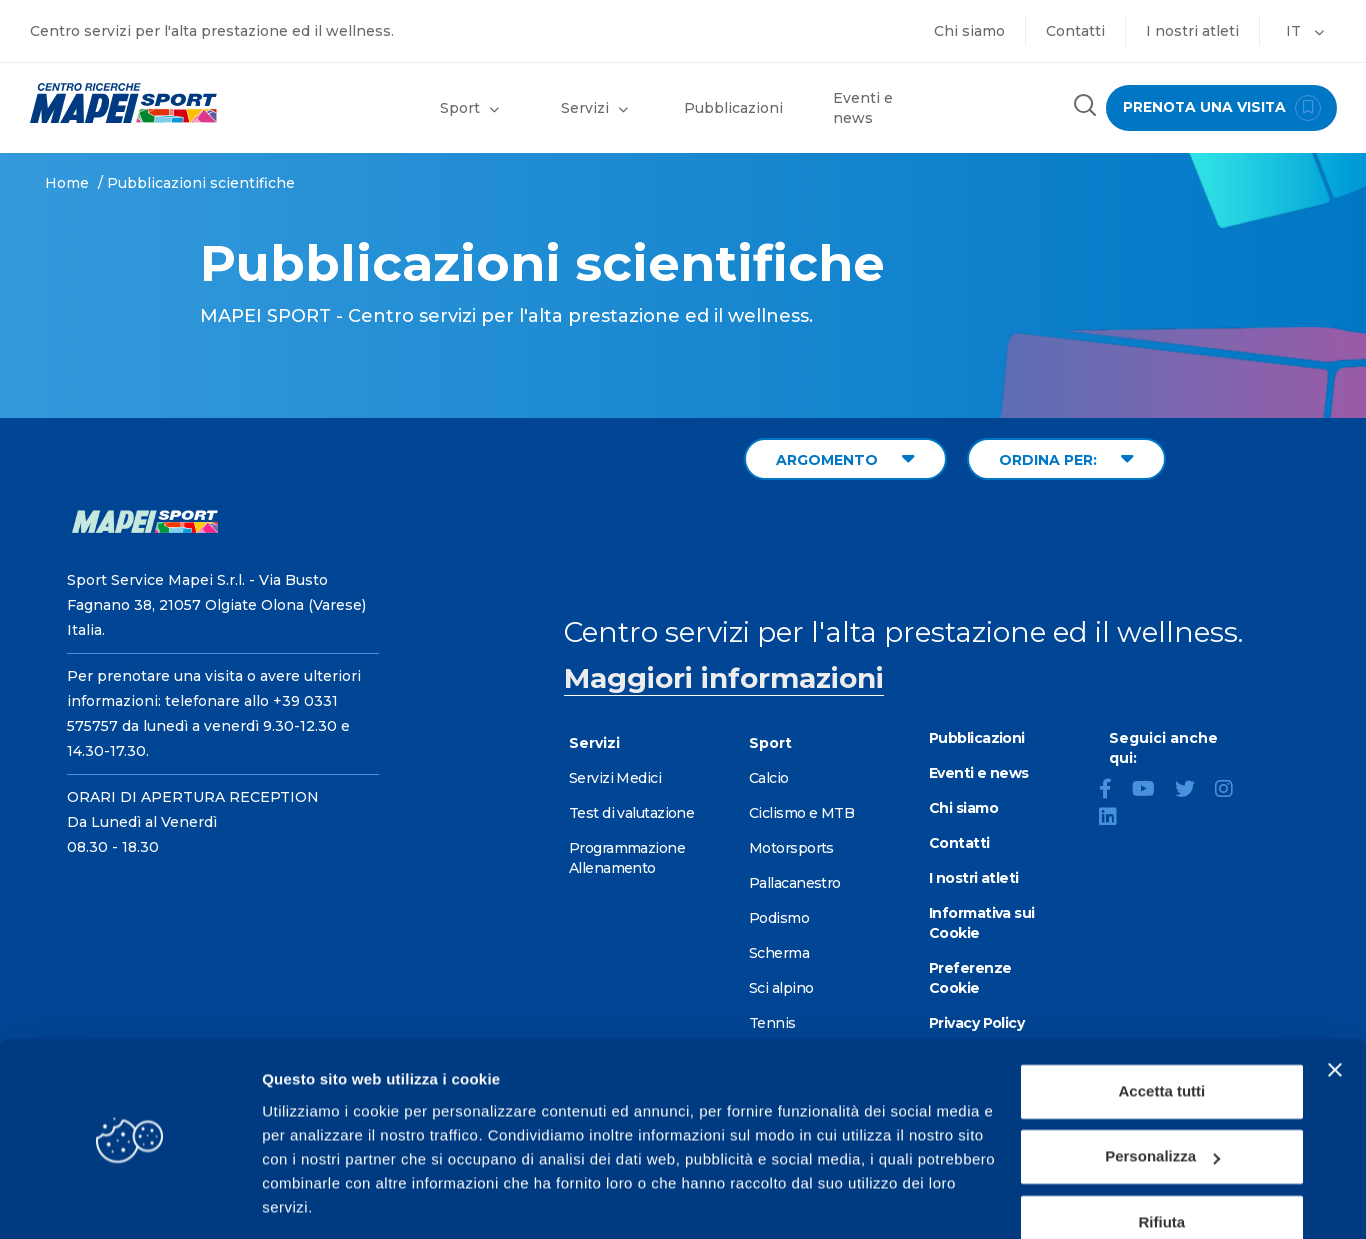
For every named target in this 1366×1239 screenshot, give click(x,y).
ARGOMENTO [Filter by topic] (845, 458)
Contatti (1075, 31)
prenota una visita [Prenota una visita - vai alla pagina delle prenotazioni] (1218, 108)
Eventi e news (863, 108)
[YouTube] (1151, 791)
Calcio (769, 778)
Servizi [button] (594, 108)
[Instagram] (1232, 791)
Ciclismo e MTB (801, 813)
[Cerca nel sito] (1079, 107)
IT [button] (1305, 31)
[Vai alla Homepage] (171, 103)
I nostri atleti (1192, 31)
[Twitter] (1193, 791)
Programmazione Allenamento (627, 858)
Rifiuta (1162, 1159)
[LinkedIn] (1116, 819)
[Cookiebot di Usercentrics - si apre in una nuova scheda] (129, 1200)
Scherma (779, 953)
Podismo (779, 918)
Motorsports (791, 848)
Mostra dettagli (316, 1199)
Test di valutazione (631, 813)
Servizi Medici (615, 778)
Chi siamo (969, 31)
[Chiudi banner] (1335, 1007)
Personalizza (1162, 1093)
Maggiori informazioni (724, 678)
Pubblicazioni (733, 108)
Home (67, 183)
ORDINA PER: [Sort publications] (1066, 458)
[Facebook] (1113, 791)
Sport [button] (469, 108)
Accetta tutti (1162, 1028)
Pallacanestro (795, 883)
